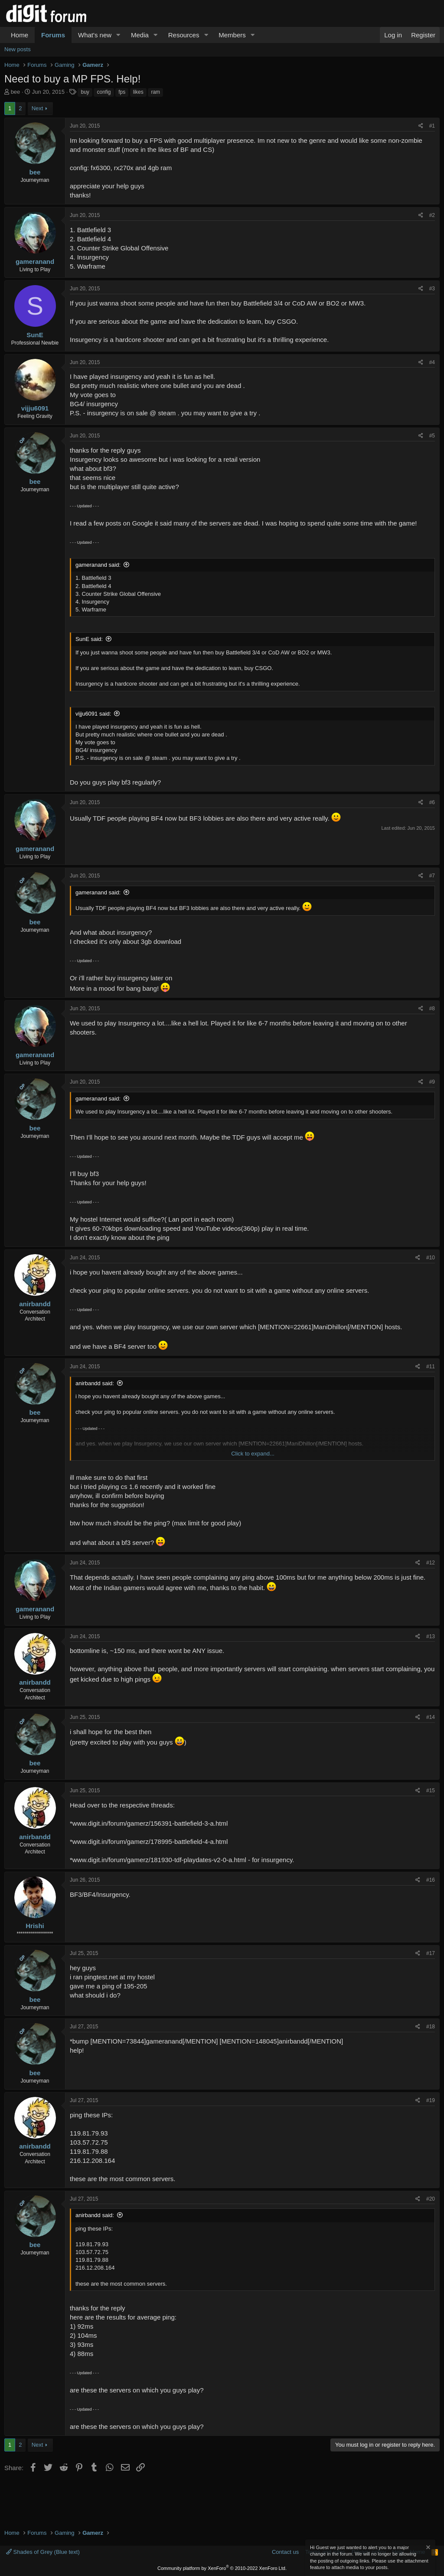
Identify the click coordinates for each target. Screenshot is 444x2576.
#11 (430, 1367)
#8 (432, 1008)
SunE (34, 334)
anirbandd (35, 1304)
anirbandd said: (94, 1383)
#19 (430, 2100)
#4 (432, 362)
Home (19, 35)
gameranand (35, 261)
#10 (430, 1258)
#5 (432, 436)
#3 (432, 289)
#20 (430, 2199)
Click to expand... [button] (252, 1453)
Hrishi (35, 1925)
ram (155, 92)
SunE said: (89, 639)
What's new (94, 35)
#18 (430, 2027)
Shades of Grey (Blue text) (43, 2552)
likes (138, 92)
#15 (430, 1790)
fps (121, 92)
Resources (183, 35)
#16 (430, 1880)
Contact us (285, 2552)
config (104, 92)
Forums (53, 35)
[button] (118, 35)
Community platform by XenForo (222, 2568)
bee (15, 92)
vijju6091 (35, 408)
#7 (432, 876)
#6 (432, 802)
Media (140, 35)
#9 (432, 1082)
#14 (430, 1717)
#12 (430, 1563)
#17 (430, 1953)
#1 (432, 126)
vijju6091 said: (93, 713)
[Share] (420, 126)
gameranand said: (98, 565)
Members (232, 35)
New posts (17, 49)
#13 (430, 1636)
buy (85, 92)
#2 (432, 215)
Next (37, 108)
